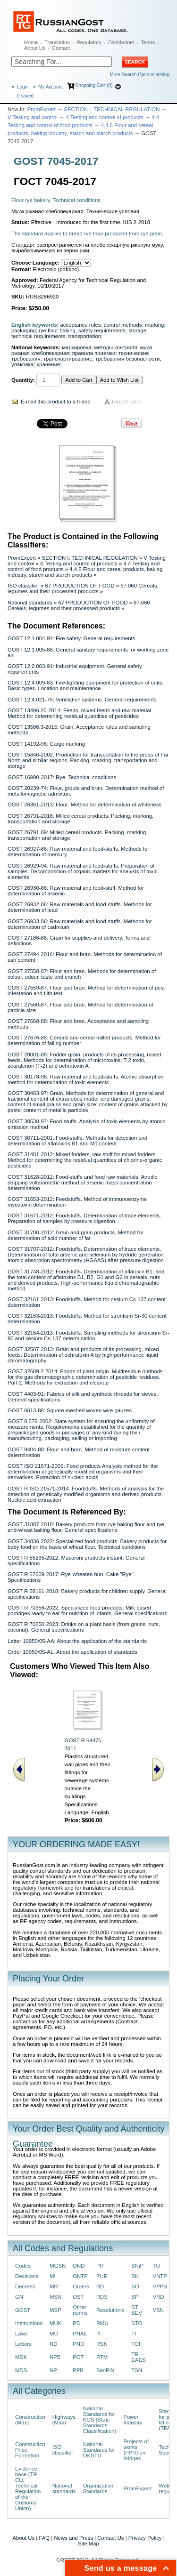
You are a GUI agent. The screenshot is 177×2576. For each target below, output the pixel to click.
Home (31, 42)
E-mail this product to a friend (56, 401)
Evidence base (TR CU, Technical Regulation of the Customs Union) (28, 2488)
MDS (21, 2370)
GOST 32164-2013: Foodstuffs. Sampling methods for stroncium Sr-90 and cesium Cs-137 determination (88, 1335)
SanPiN (105, 2370)
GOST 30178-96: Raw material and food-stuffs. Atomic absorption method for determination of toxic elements (85, 1079)
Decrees (25, 2286)
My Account (50, 86)
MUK (55, 2323)
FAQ (44, 2538)
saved (25, 95)
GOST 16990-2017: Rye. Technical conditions (62, 777)
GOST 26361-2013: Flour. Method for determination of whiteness (84, 804)
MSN (55, 2297)
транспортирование (68, 359)
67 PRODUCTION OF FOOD (80, 585)
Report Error (127, 401)
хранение (48, 364)
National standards (30, 602)
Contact (61, 48)
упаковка (22, 364)
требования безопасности (127, 359)
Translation (57, 42)
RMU (102, 2323)
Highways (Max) (64, 2419)
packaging (23, 330)
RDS (102, 2297)
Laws (21, 2333)
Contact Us (110, 2538)
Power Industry (132, 2419)
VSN (158, 2310)
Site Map (88, 2543)
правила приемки (94, 353)
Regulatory (88, 42)
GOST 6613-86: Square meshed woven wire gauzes (70, 1410)
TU (156, 2266)
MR (54, 2286)
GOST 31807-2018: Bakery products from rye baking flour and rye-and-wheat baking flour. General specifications (87, 1527)
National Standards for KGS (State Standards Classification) (100, 2420)
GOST (22, 2310)
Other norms (80, 2310)
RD (100, 2286)
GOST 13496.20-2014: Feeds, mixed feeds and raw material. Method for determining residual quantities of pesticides (80, 713)
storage (137, 330)
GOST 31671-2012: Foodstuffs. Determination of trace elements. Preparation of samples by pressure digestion (84, 1218)
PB (76, 2323)
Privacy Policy (145, 2538)
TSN (136, 2370)
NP (53, 2370)
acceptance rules (80, 325)
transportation (84, 336)
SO (135, 2286)
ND (53, 2344)
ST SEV (136, 2310)
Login (22, 86)
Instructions (28, 2323)
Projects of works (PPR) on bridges (136, 2450)
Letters (23, 2344)
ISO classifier (23, 585)
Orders (81, 2286)
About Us (34, 48)
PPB (78, 2370)
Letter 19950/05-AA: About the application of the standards (77, 1641)
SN (135, 2276)
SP (134, 2297)
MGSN (58, 2266)
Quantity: (23, 380)
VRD (158, 2297)
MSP (55, 2310)
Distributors (121, 42)
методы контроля (115, 347)
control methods (123, 325)
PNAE (80, 2333)
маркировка (76, 347)
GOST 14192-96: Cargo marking (46, 744)
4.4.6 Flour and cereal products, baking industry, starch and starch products (85, 572)
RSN (102, 2344)
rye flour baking (57, 330)
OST (78, 2297)
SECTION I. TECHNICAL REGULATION (112, 109)
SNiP (137, 2266)
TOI (135, 2344)
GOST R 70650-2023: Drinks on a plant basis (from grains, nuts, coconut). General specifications (84, 1627)
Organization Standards (98, 2488)
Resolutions (110, 2310)
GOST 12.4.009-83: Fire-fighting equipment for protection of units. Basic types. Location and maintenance (86, 685)
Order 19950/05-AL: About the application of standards (72, 1652)
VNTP (160, 2276)
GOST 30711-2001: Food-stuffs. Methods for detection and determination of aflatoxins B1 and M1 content (77, 1140)
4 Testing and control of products (104, 117)
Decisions (26, 2276)
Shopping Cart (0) (94, 85)
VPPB (160, 2286)
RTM (102, 2357)
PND (78, 2344)
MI (53, 2276)
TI (133, 2333)
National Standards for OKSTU (99, 2449)
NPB (55, 2357)
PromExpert (41, 109)
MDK (21, 2357)
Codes (23, 2266)
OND (78, 2266)
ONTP (80, 2276)
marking (154, 325)
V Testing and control (33, 117)
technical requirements (38, 336)
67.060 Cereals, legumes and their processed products (83, 588)
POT (78, 2357)
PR (100, 2266)
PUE (101, 2276)
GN (19, 2297)
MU (54, 2333)
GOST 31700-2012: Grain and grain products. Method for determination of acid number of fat (75, 1235)
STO (136, 2323)
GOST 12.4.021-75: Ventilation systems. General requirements (82, 699)
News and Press (73, 2538)
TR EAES (138, 2357)
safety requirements (102, 330)
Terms (148, 42)
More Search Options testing (139, 74)
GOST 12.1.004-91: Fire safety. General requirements (71, 638)
